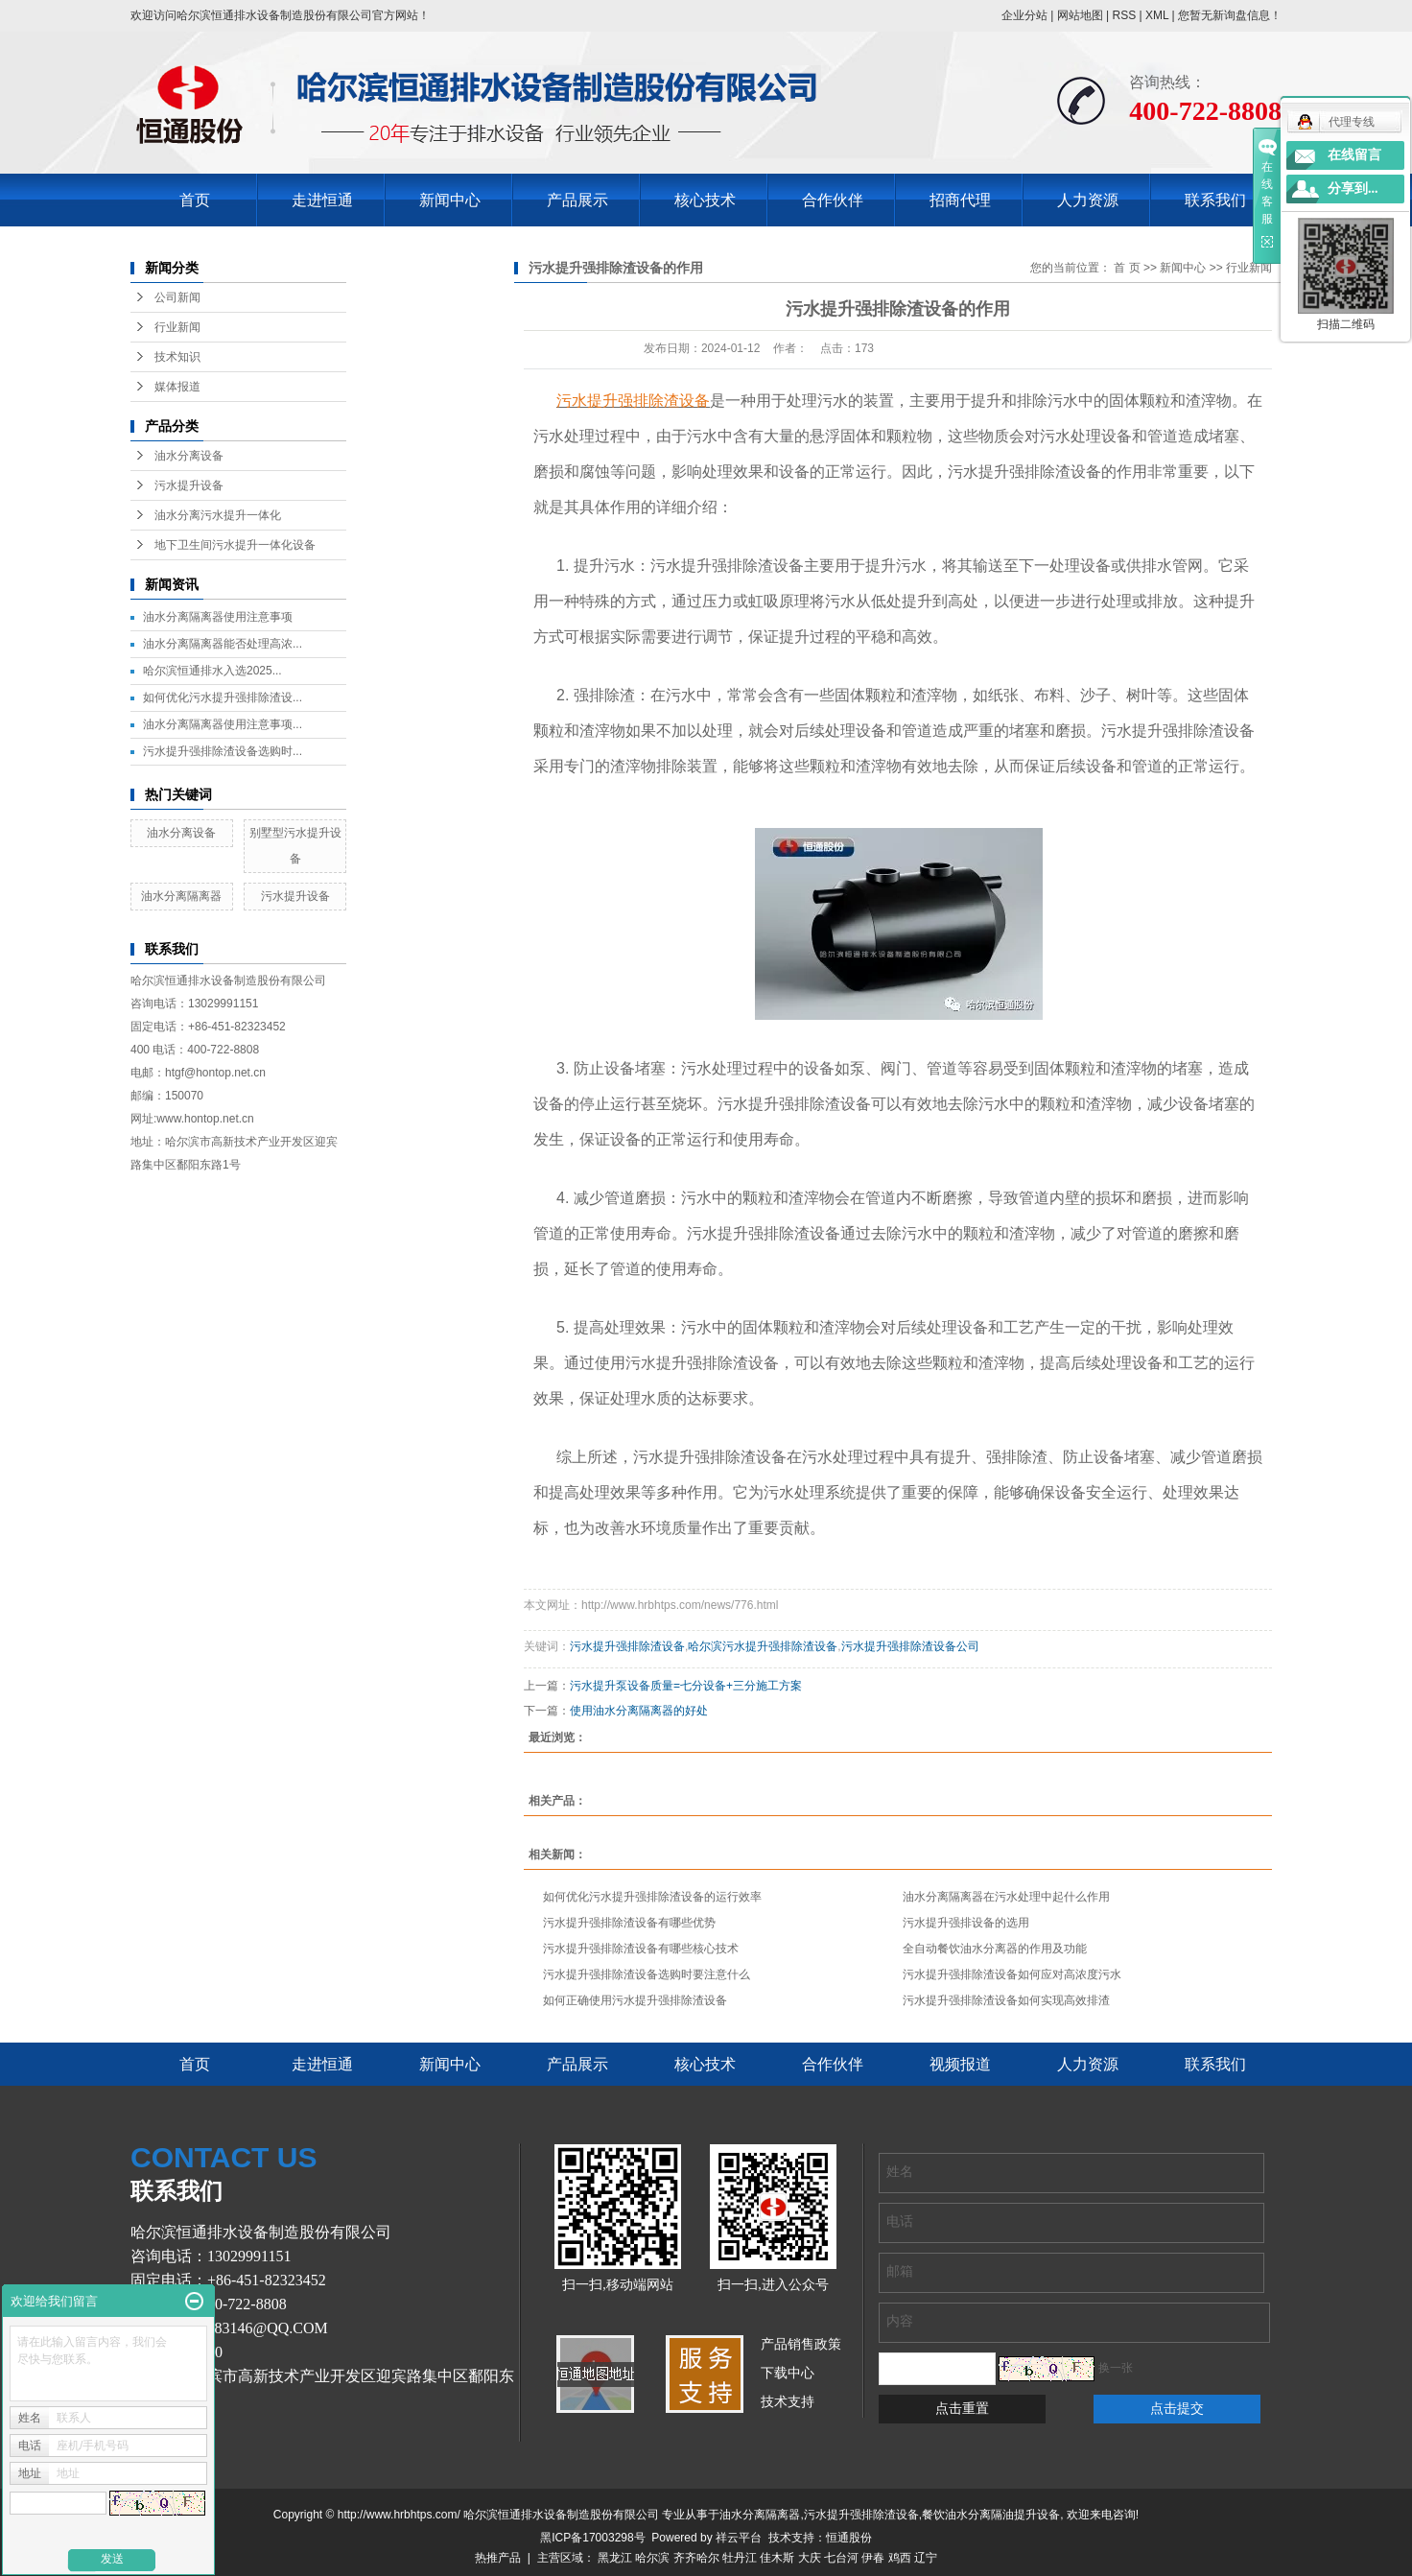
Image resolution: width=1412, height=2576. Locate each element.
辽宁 (925, 2557)
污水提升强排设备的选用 (966, 1922)
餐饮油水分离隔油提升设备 (991, 2514)
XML (1156, 15)
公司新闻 (177, 297)
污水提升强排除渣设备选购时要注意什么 (646, 1974)
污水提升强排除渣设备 (627, 1646)
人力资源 (1087, 200)
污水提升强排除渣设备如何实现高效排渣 (1006, 2000)
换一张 (1115, 2368)
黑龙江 (615, 2557)
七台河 (841, 2557)
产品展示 (577, 200)
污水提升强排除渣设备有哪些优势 (629, 1922)
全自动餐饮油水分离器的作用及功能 (995, 1948)
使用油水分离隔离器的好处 (639, 1710)
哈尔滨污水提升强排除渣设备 (762, 1646)
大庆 (809, 2557)
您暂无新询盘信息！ (1230, 15)
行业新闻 (177, 327)
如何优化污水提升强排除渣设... (222, 697)
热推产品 (498, 2557)
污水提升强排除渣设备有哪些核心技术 (641, 1948)
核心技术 (705, 200)
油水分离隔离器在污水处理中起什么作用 (1006, 1896)
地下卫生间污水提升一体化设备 (235, 545)
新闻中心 (450, 200)
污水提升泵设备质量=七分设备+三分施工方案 (686, 1685)
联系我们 (1215, 200)
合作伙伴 (832, 200)
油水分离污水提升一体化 (217, 515)
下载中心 (787, 2373)
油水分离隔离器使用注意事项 (218, 617)
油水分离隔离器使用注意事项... (222, 724)
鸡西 (899, 2557)
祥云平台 (739, 2537)
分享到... (1353, 188)
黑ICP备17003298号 (592, 2537)
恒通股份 (849, 2537)
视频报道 (960, 2064)
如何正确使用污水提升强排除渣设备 (635, 2000)
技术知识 (177, 357)
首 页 (1127, 267)
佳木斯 (777, 2557)
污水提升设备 (189, 485)
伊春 (872, 2557)
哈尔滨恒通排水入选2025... (212, 670)
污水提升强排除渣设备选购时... (222, 751)
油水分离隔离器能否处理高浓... (222, 643)
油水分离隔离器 (181, 896)
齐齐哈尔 (696, 2557)
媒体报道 (177, 386)
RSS (1124, 15)
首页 (194, 200)
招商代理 (960, 200)
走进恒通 (322, 200)
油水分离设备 (189, 455)
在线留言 (1354, 155)
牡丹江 (739, 2557)
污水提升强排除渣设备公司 (910, 1646)
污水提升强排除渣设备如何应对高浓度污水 (1012, 1974)
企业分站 (1024, 15)
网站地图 (1080, 15)
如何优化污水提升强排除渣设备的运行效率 (652, 1896)
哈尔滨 (652, 2557)
